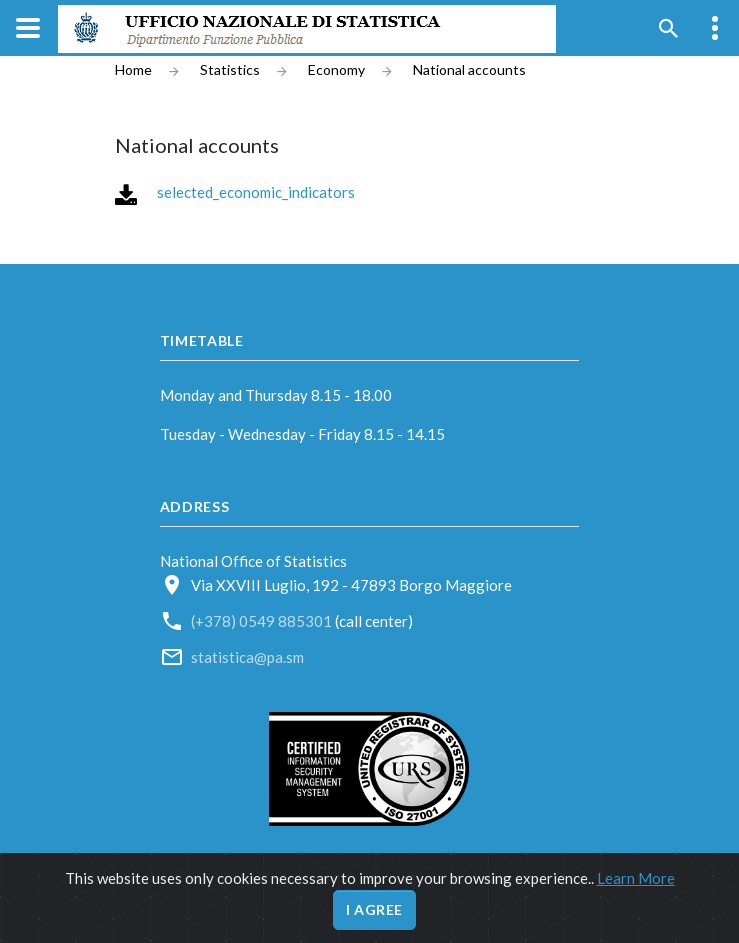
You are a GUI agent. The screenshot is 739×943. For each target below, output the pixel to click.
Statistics (230, 70)
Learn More (636, 878)
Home (133, 70)
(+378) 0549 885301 (263, 621)
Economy (336, 70)
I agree (374, 909)
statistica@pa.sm (247, 657)
